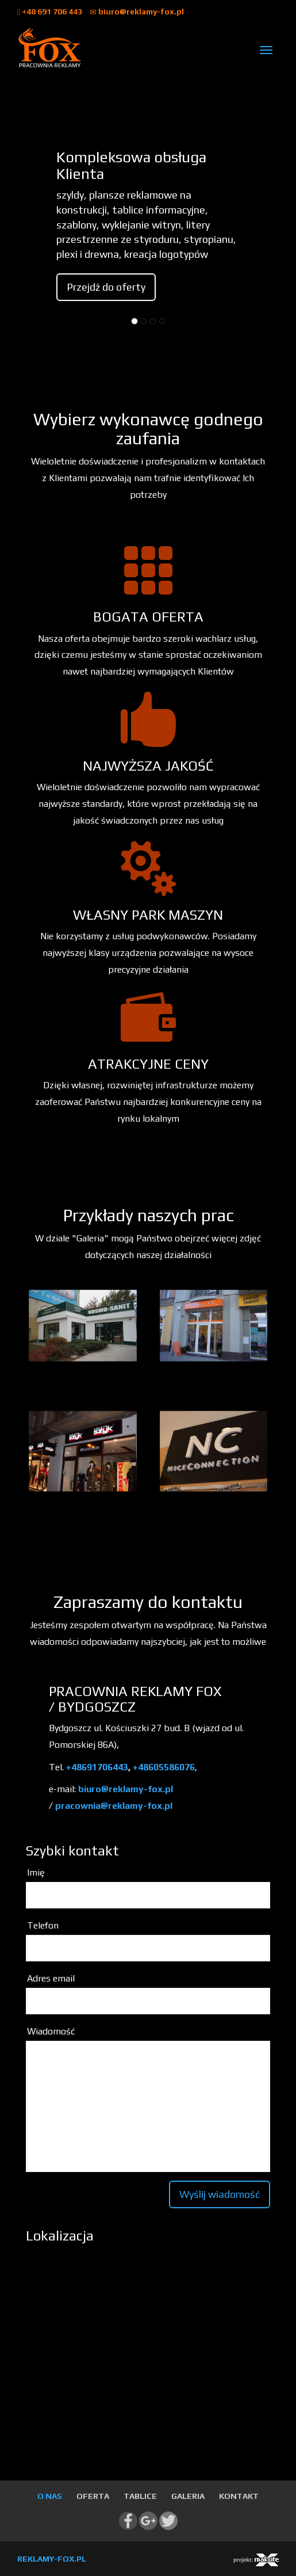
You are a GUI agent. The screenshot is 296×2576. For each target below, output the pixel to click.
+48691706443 (97, 1767)
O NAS (49, 2496)
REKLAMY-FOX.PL (51, 2558)
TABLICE (140, 2496)
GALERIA (188, 2496)
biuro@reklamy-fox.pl (137, 11)
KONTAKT (239, 2496)
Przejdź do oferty (106, 287)
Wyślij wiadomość (219, 2194)
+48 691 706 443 (50, 11)
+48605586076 (164, 1767)
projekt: (256, 2560)
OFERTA (92, 2496)
